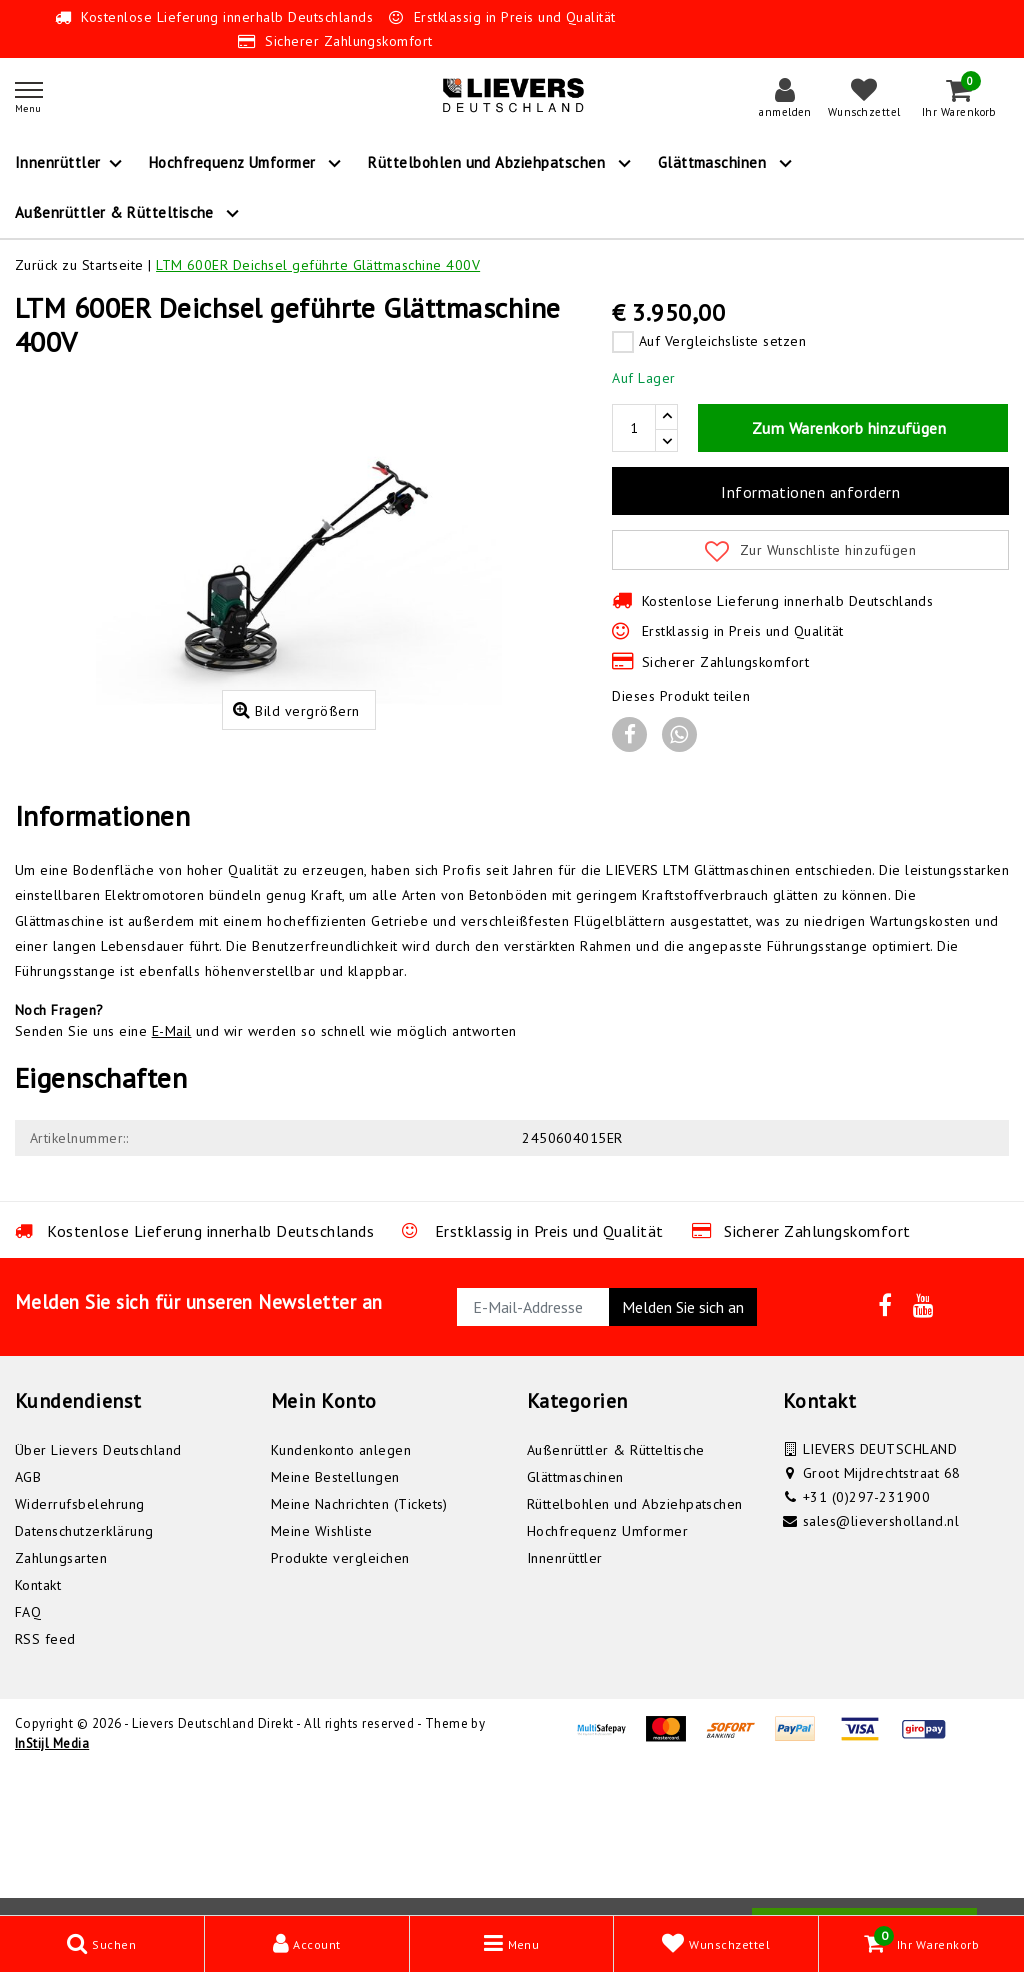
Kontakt (38, 1729)
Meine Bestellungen (335, 1621)
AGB (28, 1621)
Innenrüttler (565, 1702)
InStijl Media (52, 1887)
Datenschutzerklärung (84, 1675)
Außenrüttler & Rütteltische (616, 1594)
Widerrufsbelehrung (80, 1648)
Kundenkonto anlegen (341, 1594)
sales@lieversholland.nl (881, 1665)
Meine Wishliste (321, 1675)
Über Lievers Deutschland (98, 1594)
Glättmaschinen (575, 1621)
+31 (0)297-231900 (866, 1641)
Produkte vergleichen (340, 1702)
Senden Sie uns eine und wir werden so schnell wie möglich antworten (266, 1175)
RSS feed (45, 1783)
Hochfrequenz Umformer (607, 1675)
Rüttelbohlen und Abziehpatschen (635, 1648)
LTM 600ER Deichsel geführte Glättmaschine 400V (318, 265)
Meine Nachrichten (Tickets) (359, 1648)
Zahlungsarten (61, 1702)
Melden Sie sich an (683, 1451)
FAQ (28, 1756)
